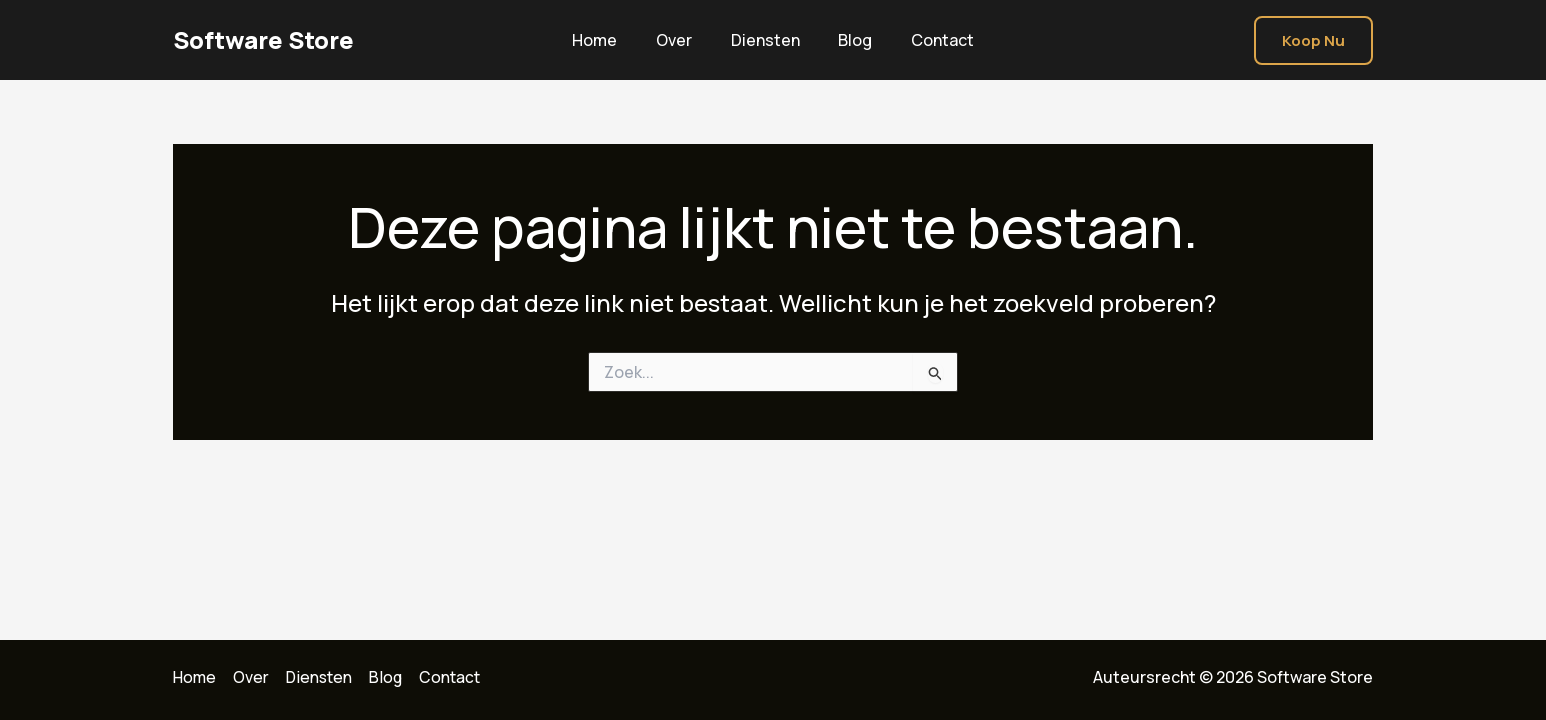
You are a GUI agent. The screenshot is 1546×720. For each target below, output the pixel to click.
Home (608, 40)
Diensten (765, 40)
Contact (929, 40)
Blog (849, 40)
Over (681, 40)
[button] (1313, 40)
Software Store (263, 39)
